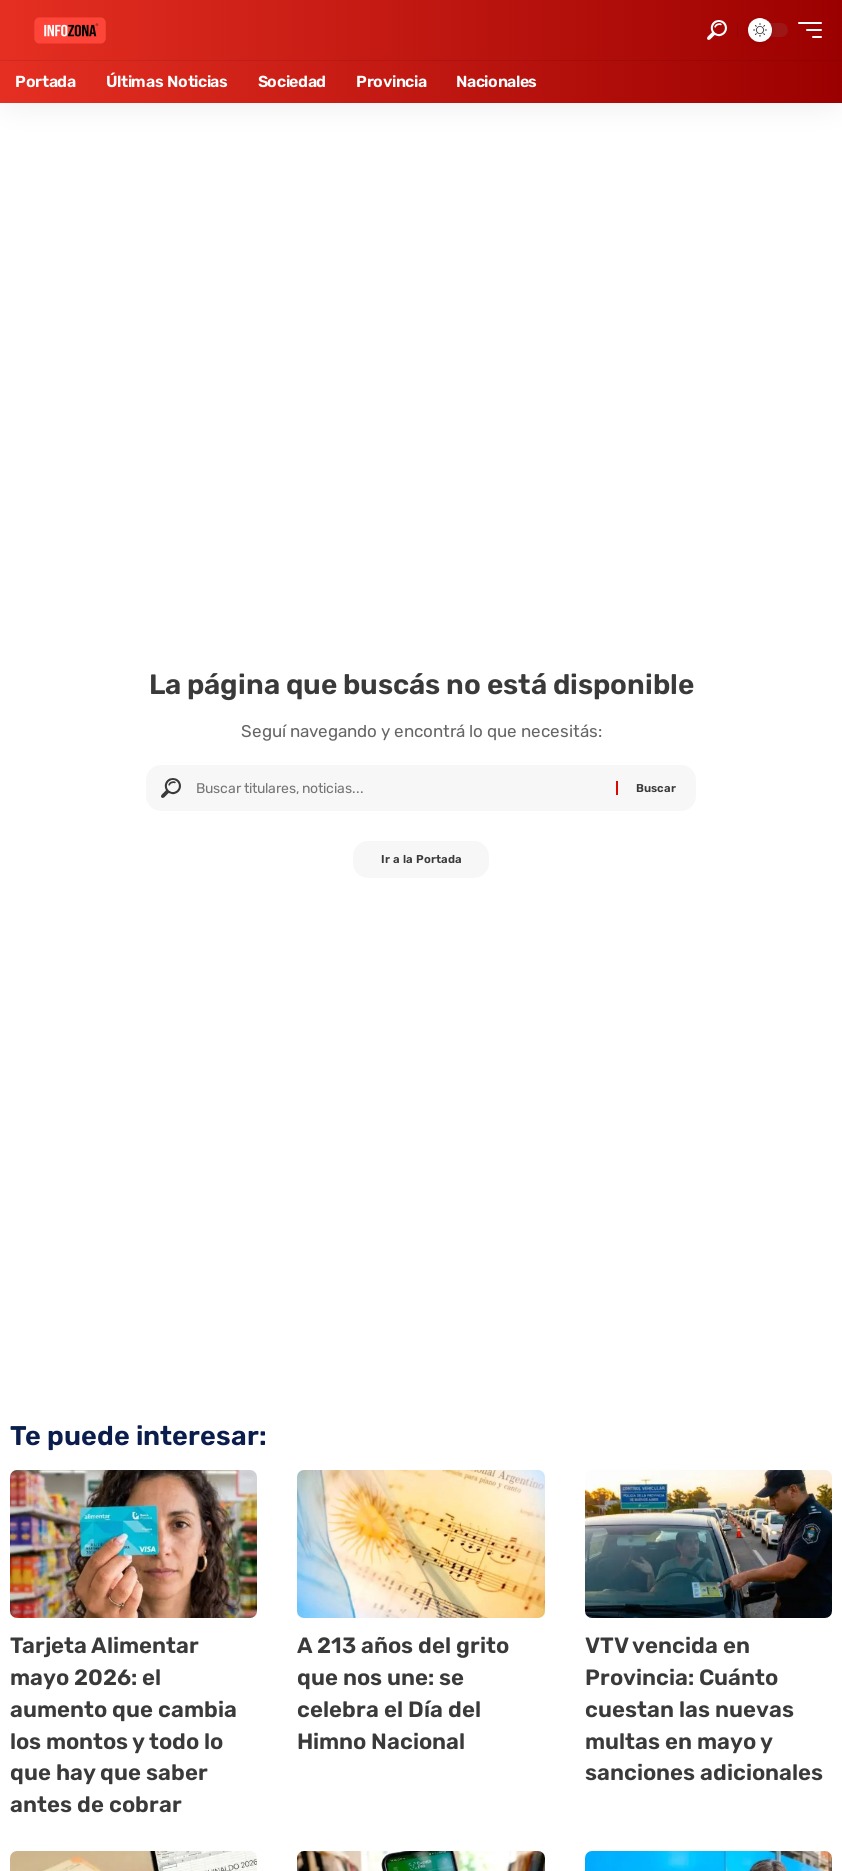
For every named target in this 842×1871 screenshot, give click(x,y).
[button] (717, 30)
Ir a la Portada (421, 861)
